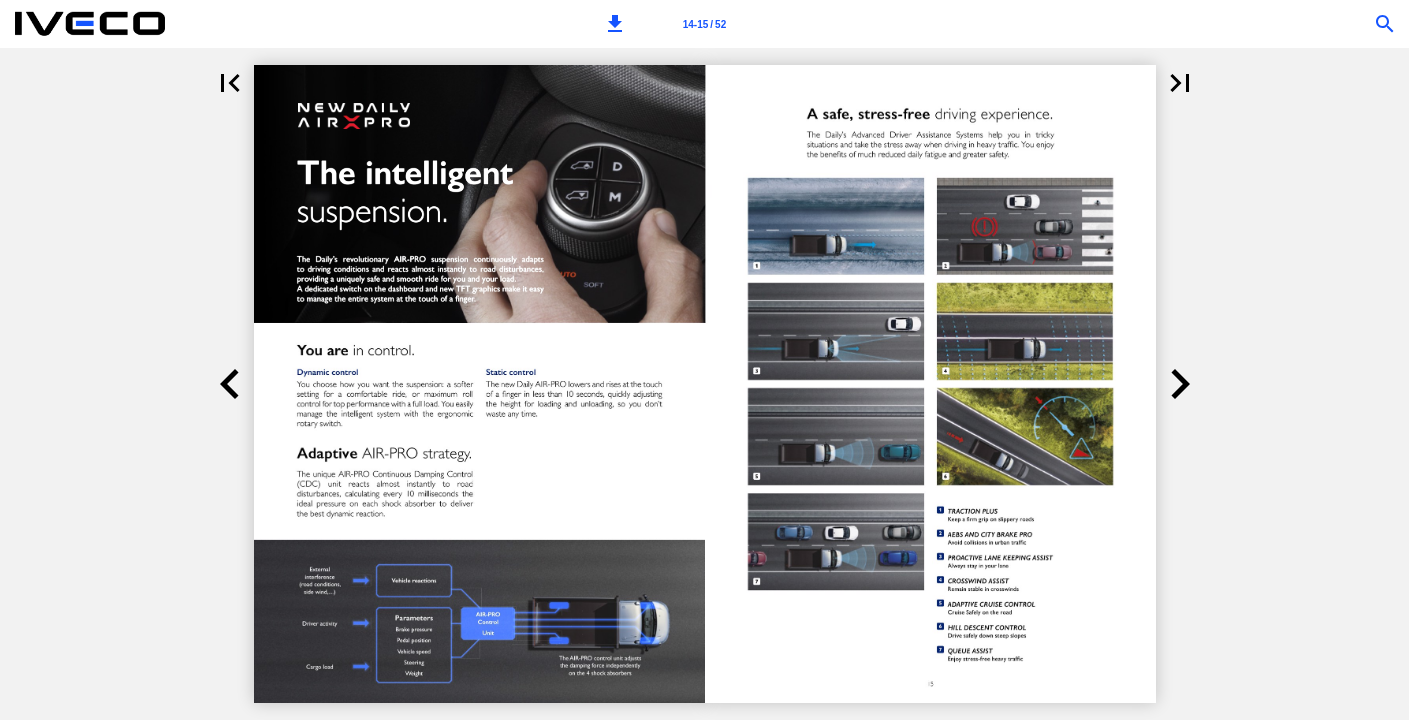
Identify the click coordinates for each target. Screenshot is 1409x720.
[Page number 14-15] (704, 24)
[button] (615, 24)
